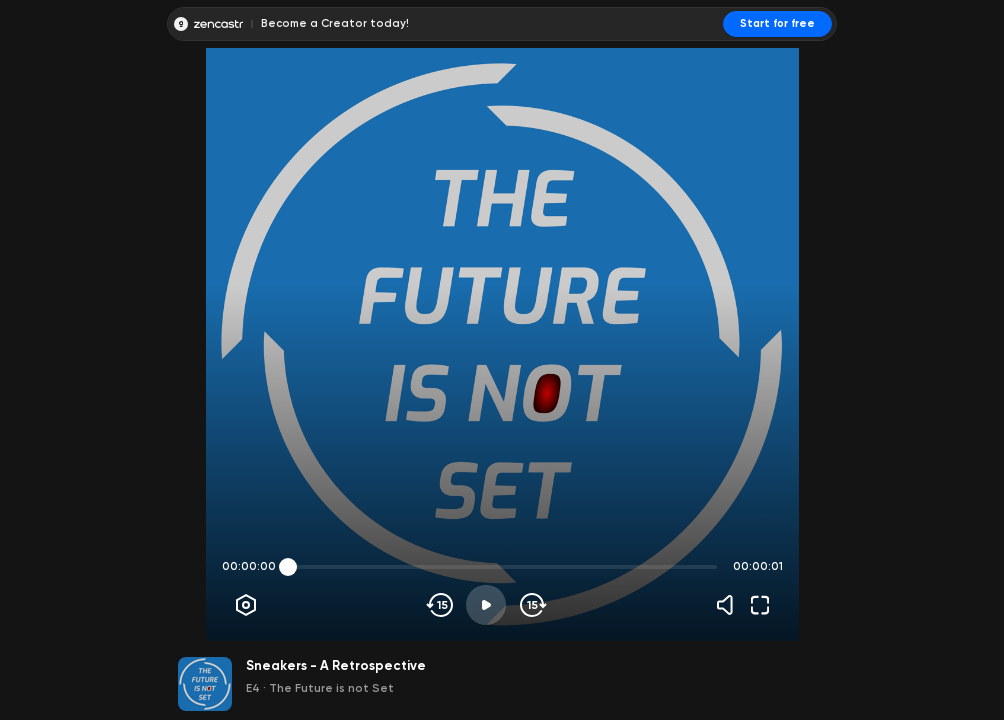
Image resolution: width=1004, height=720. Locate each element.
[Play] (486, 605)
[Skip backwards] (440, 605)
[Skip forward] (531, 605)
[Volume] (730, 605)
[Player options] (246, 605)
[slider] (288, 567)
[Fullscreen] (760, 605)
